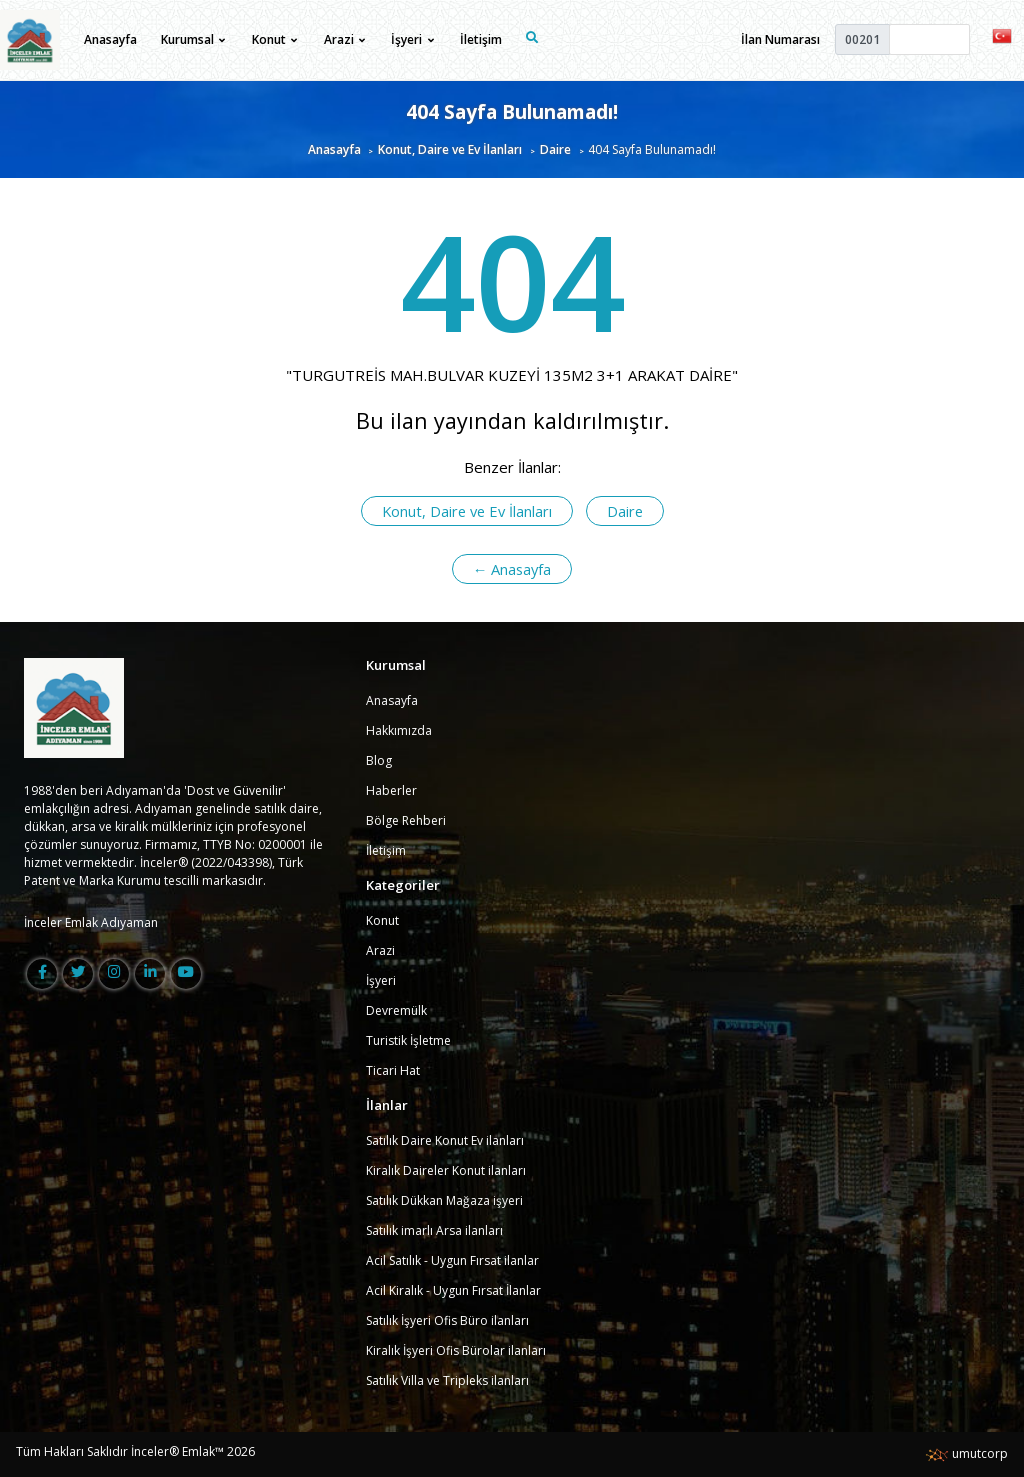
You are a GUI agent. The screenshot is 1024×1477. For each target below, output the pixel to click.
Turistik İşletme (408, 1040)
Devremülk (396, 1010)
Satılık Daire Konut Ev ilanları (445, 1140)
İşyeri (381, 980)
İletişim (481, 39)
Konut (382, 920)
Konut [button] (274, 39)
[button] (1002, 34)
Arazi (380, 950)
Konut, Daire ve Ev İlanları (450, 149)
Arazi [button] (344, 39)
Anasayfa (110, 39)
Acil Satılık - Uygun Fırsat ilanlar (452, 1260)
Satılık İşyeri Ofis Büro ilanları (447, 1320)
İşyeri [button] (412, 39)
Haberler (391, 790)
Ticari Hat (393, 1070)
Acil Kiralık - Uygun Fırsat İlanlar (453, 1290)
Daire (555, 149)
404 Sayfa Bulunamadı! (512, 111)
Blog (379, 760)
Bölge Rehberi (406, 820)
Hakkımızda (399, 730)
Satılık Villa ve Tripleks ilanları (447, 1380)
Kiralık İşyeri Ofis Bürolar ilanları (456, 1350)
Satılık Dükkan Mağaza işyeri (444, 1200)
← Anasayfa (512, 569)
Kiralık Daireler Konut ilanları (446, 1170)
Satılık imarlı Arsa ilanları (434, 1230)
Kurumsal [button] (193, 39)
